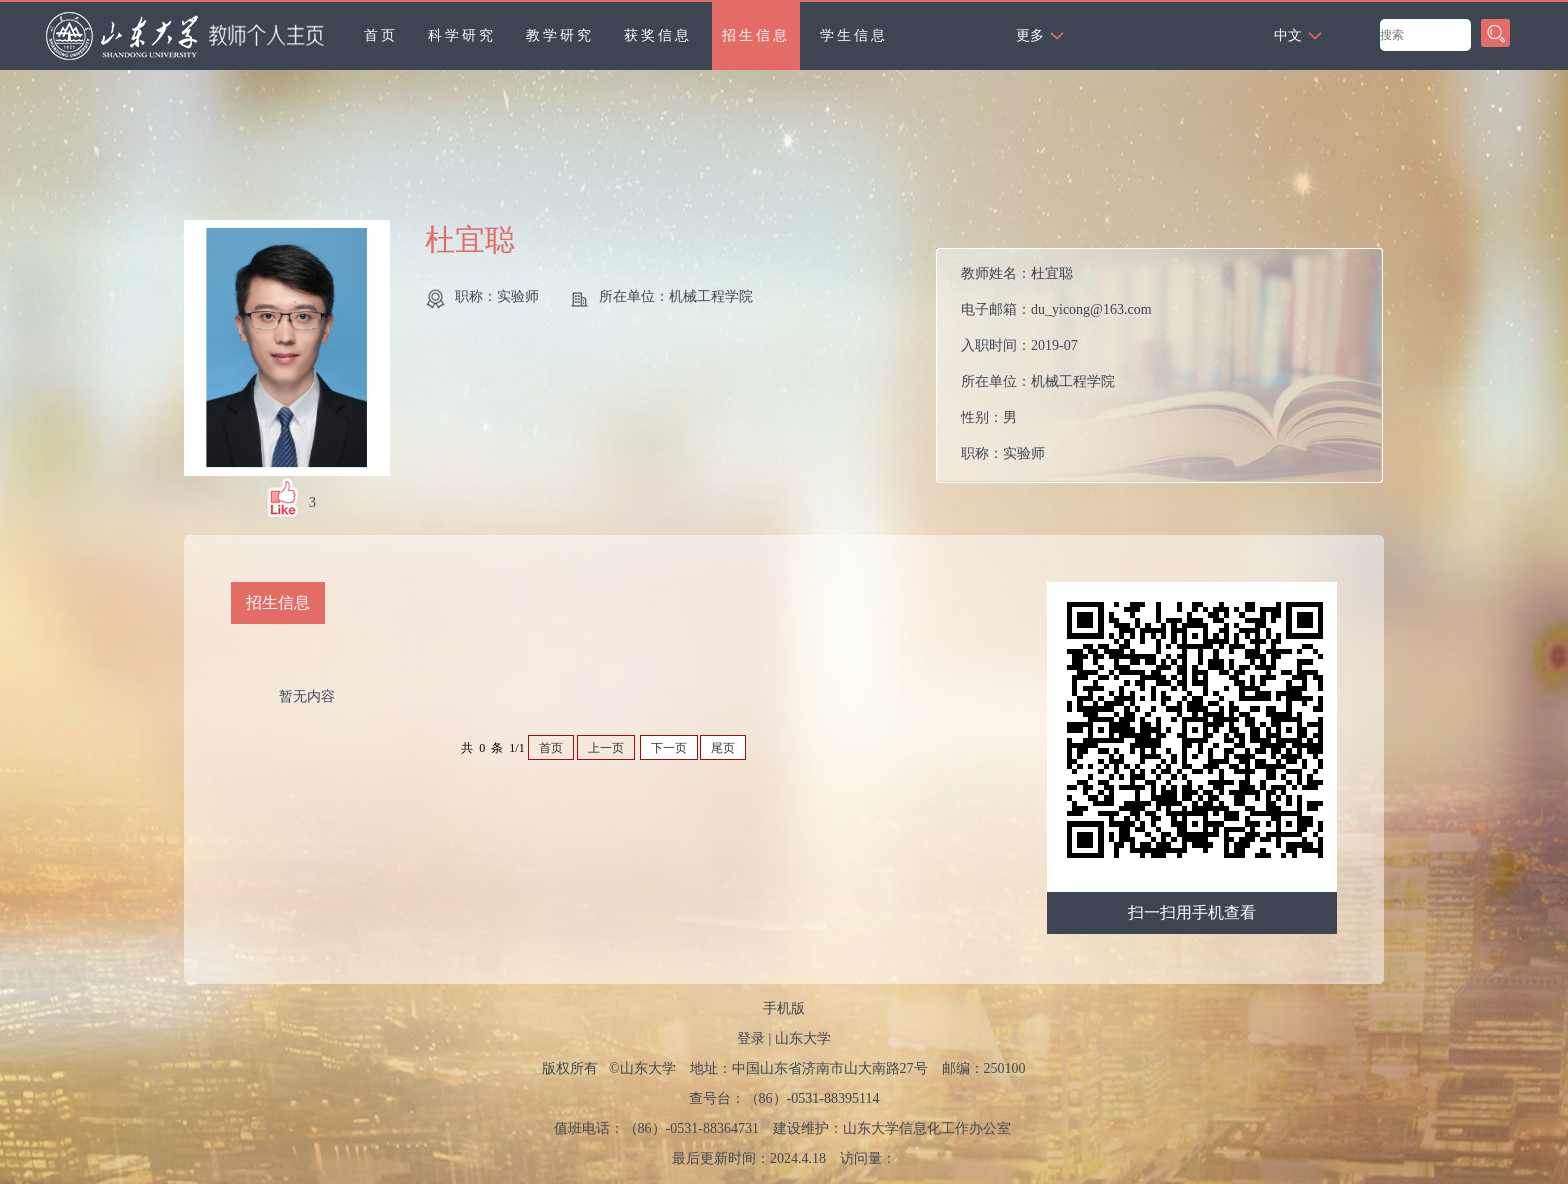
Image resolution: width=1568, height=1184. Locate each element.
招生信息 (756, 35)
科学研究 (462, 35)
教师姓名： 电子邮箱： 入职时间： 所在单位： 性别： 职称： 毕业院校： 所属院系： (1056, 370)
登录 (751, 1038)
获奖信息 (658, 35)
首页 (381, 35)
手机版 (784, 1008)
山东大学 (803, 1038)
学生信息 (854, 35)
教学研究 (560, 35)
